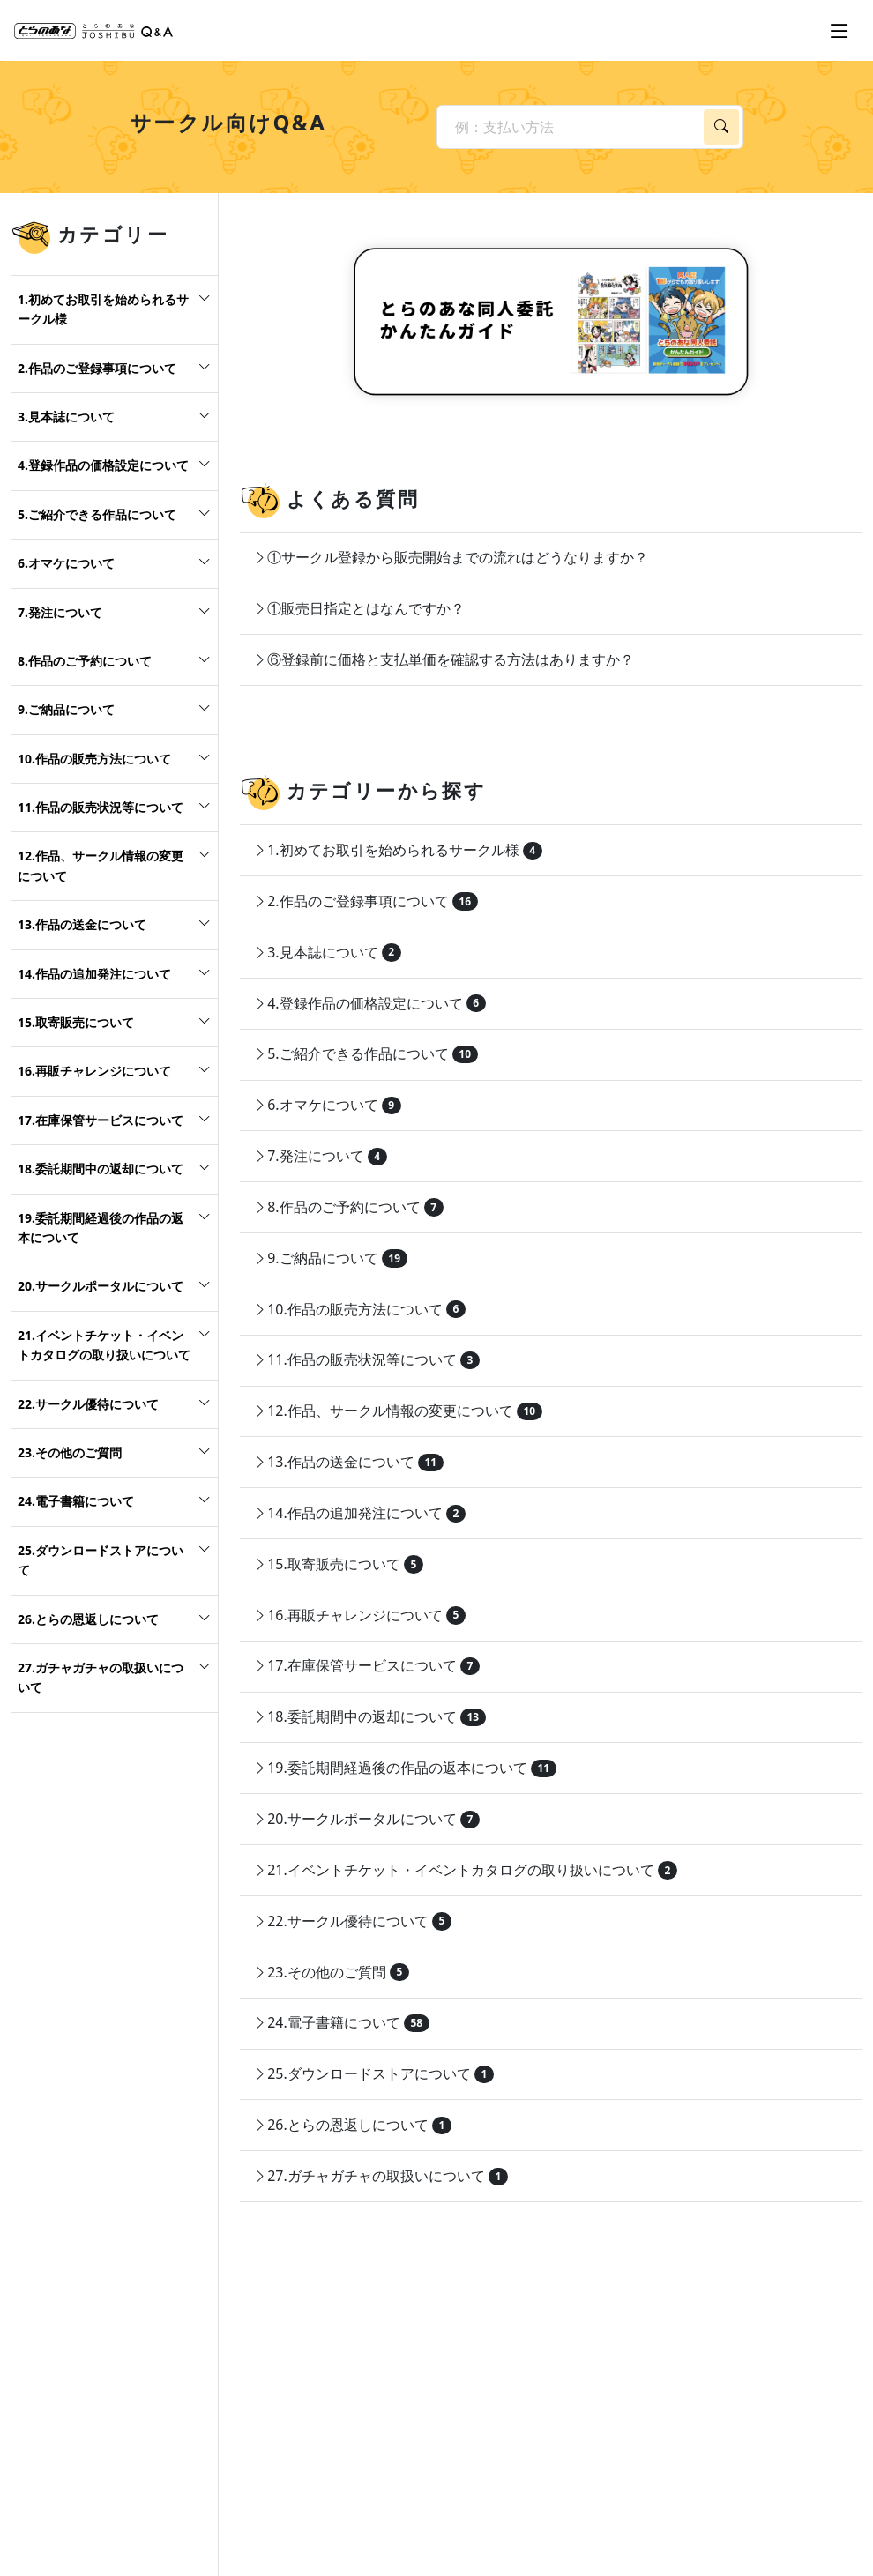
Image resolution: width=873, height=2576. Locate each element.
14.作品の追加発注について (94, 973)
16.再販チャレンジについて (94, 1070)
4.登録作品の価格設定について (103, 465)
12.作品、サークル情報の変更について (100, 865)
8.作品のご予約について (85, 660)
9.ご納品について (66, 709)
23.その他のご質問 (70, 1452)
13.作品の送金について (82, 924)
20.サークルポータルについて (100, 1285)
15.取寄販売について (76, 1022)
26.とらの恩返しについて (88, 1619)
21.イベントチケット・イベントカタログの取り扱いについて (104, 1345)
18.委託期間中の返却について (100, 1168)
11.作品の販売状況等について (100, 807)
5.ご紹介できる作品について (97, 514)
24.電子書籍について (76, 1501)
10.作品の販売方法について (94, 758)
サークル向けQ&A (228, 122)
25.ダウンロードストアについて (100, 1560)
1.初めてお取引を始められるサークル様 (103, 309)
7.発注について (60, 612)
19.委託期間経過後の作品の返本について (100, 1228)
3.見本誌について (66, 416)
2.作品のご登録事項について (97, 368)
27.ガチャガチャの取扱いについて (100, 1677)
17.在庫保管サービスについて (100, 1120)
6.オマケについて (66, 563)
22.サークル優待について (88, 1404)
